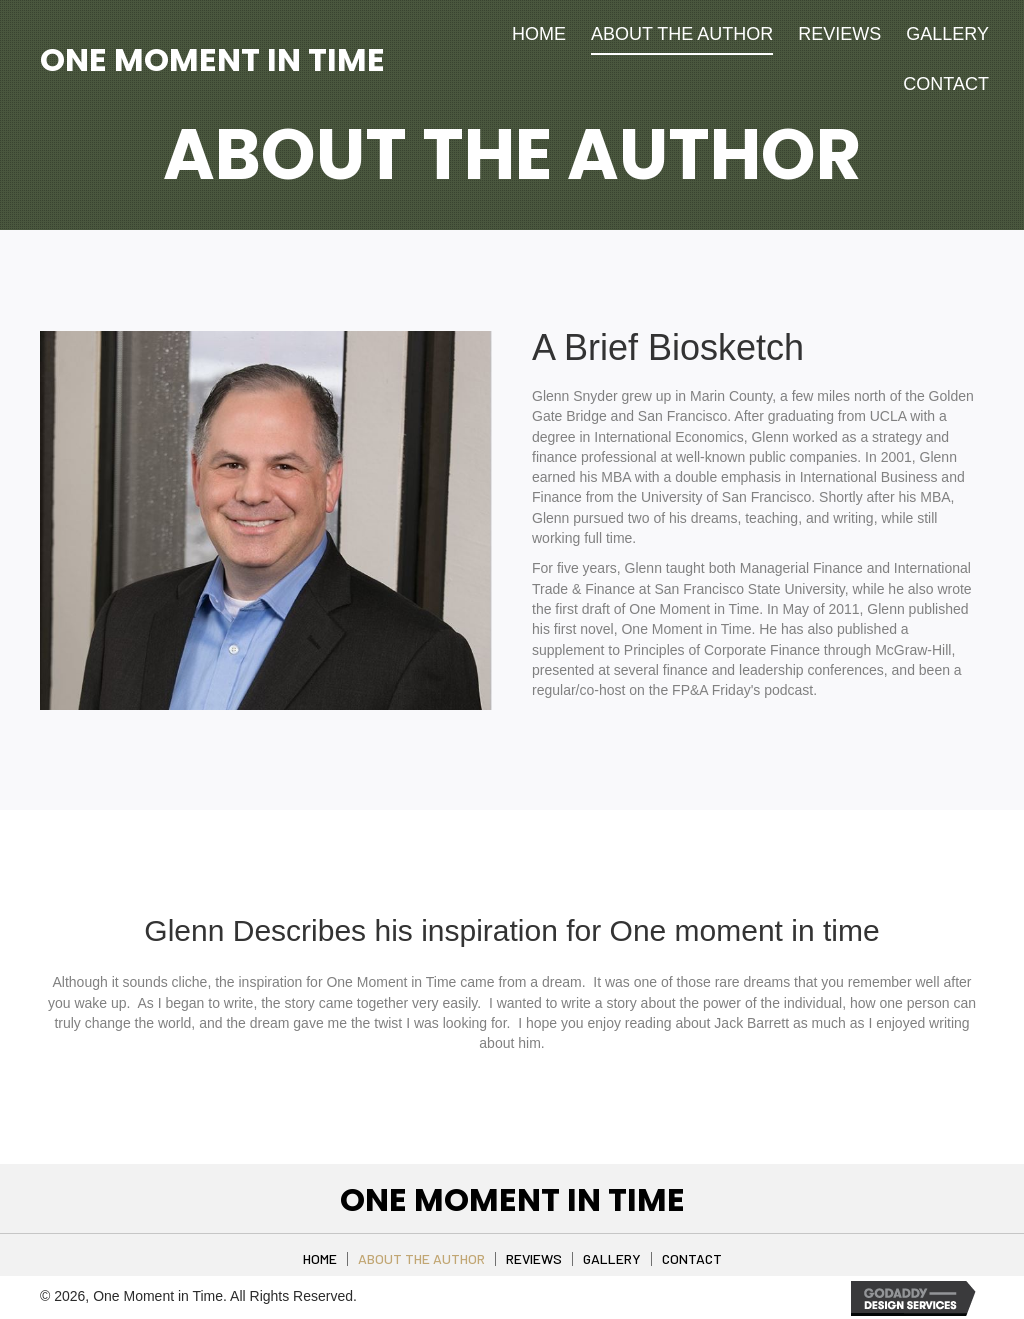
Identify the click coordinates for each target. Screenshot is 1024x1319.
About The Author (421, 1259)
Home (320, 1259)
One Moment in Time (212, 59)
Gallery (612, 1259)
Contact (692, 1259)
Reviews (534, 1259)
